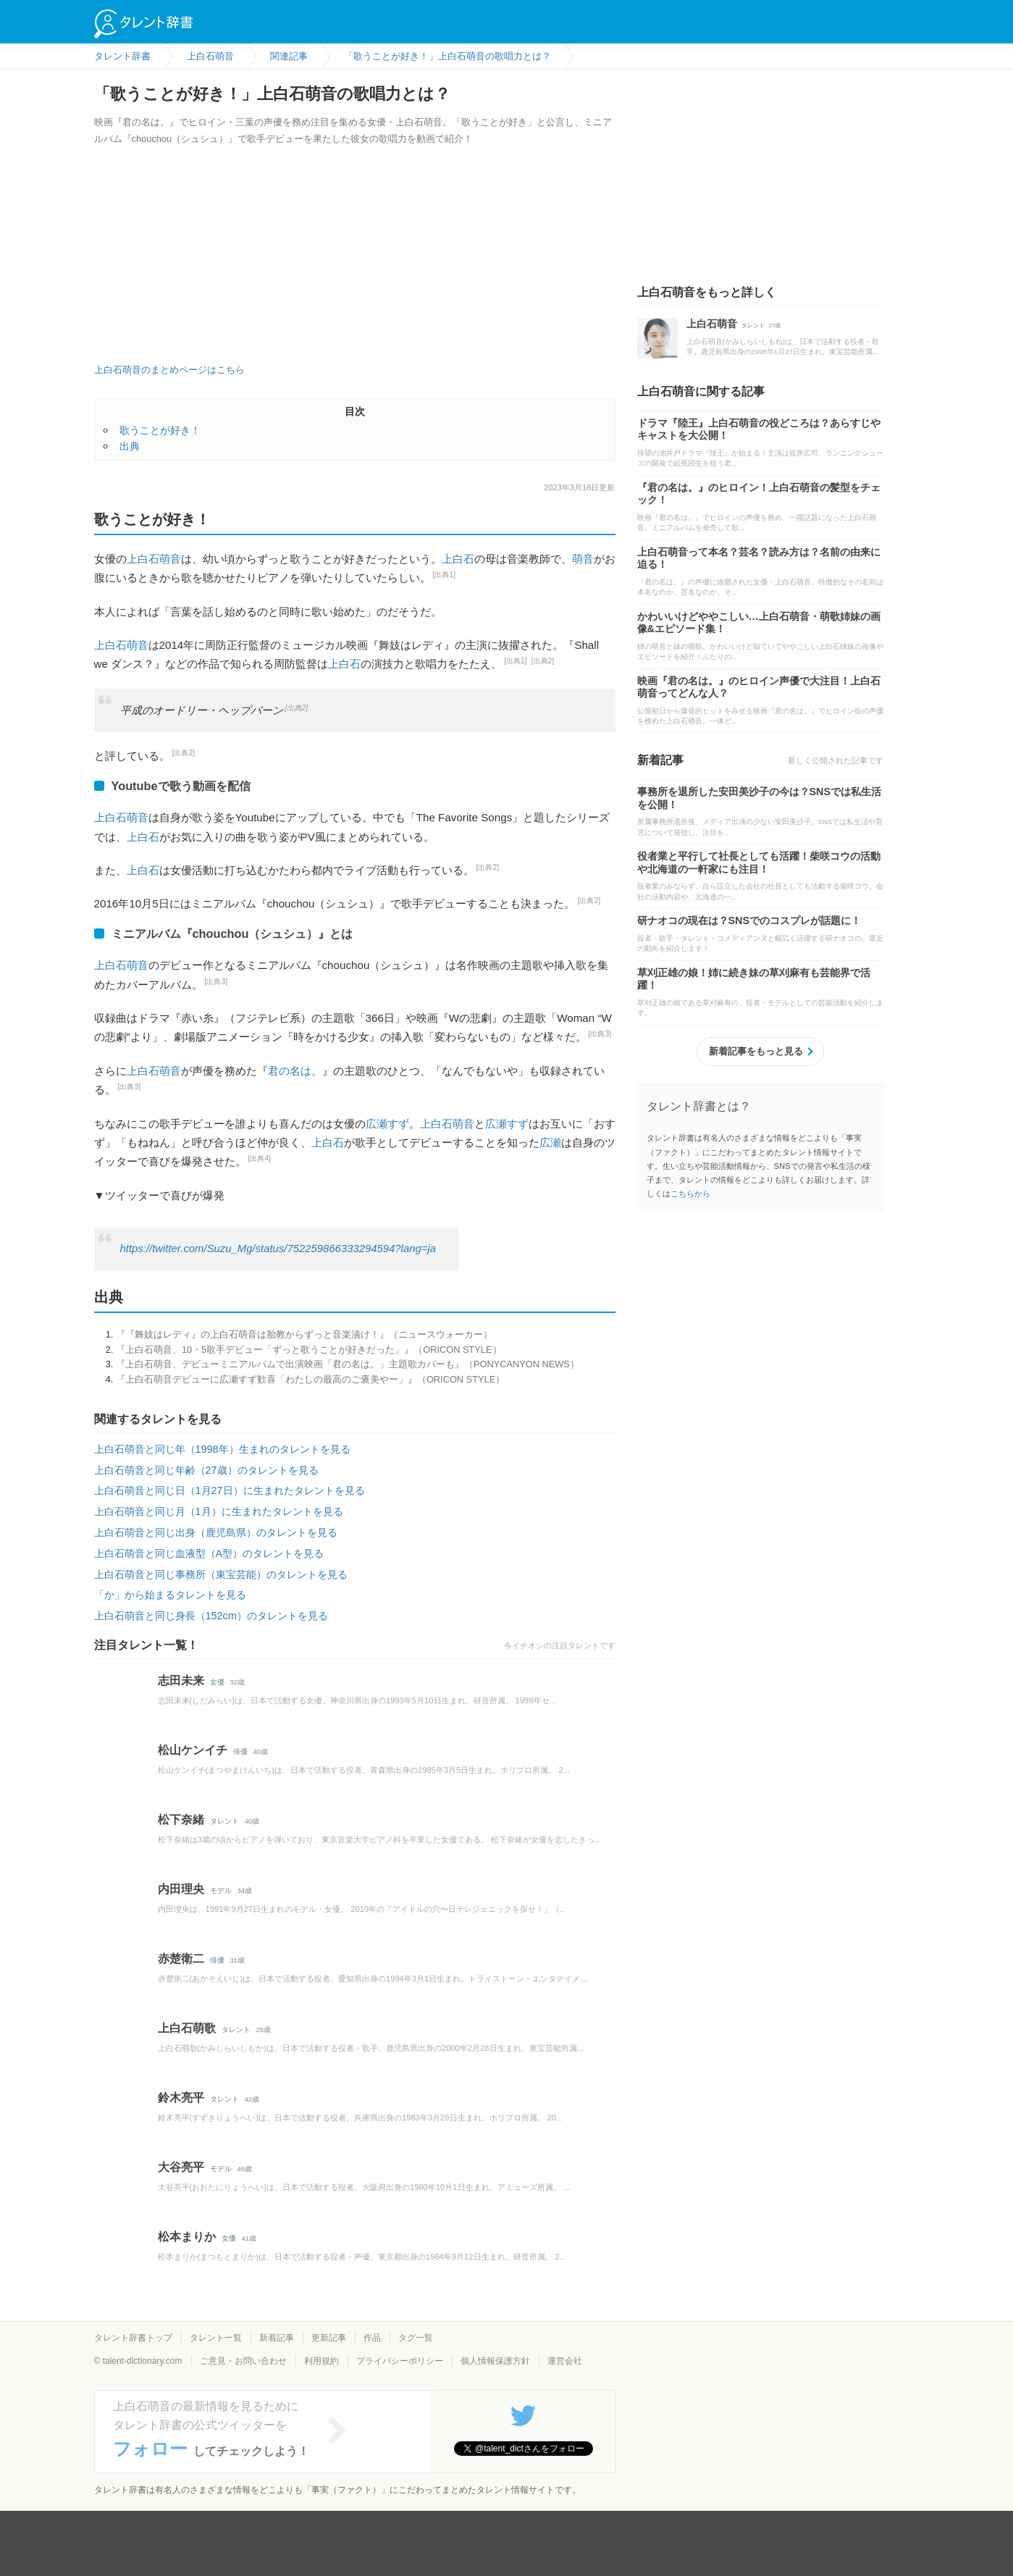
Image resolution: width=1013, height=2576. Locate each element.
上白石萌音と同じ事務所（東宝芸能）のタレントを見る (221, 1574)
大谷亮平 (181, 2167)
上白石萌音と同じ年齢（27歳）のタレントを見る (206, 1470)
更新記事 (328, 2338)
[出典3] (216, 982)
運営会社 (564, 2361)
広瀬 (550, 1142)
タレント (224, 1821)
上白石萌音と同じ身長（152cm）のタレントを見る (211, 1615)
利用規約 (321, 2361)
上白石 (458, 559)
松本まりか (187, 2237)
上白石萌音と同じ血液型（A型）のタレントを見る (209, 1553)
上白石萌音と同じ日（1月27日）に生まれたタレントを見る (229, 1490)
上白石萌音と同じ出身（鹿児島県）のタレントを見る (215, 1532)
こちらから (690, 1193)
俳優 (240, 1751)
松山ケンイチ (192, 1750)
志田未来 (181, 1680)
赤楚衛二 (181, 1958)
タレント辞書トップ (133, 2338)
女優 (217, 1682)
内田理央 (181, 1889)
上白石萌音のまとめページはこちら (169, 369)
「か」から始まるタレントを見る (170, 1594)
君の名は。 (295, 1071)
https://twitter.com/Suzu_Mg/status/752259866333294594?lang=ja (278, 1248)
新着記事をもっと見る (756, 1051)
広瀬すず (387, 1123)
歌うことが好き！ (160, 430)
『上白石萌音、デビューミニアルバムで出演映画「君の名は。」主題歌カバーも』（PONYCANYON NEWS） (347, 1364)
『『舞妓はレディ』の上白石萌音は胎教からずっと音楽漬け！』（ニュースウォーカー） (304, 1334)
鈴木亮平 (181, 2098)
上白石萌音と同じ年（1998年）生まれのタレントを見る (222, 1449)
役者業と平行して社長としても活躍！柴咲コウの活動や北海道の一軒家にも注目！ (758, 862)
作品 (372, 2338)
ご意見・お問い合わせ (243, 2361)
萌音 (583, 559)
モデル (221, 1891)
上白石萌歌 (187, 2028)
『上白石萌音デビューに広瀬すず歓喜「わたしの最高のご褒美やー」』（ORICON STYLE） (310, 1379)
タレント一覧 (216, 2338)
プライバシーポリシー (399, 2361)
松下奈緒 (181, 1819)
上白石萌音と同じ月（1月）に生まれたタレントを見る (218, 1511)
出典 (129, 446)
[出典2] (543, 661)
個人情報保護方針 (495, 2361)
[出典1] (444, 575)
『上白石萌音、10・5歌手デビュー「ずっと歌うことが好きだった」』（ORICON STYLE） (309, 1349)
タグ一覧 (415, 2338)
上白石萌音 (154, 559)
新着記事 (276, 2338)
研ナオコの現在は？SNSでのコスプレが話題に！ (749, 920)
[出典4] (260, 1158)
